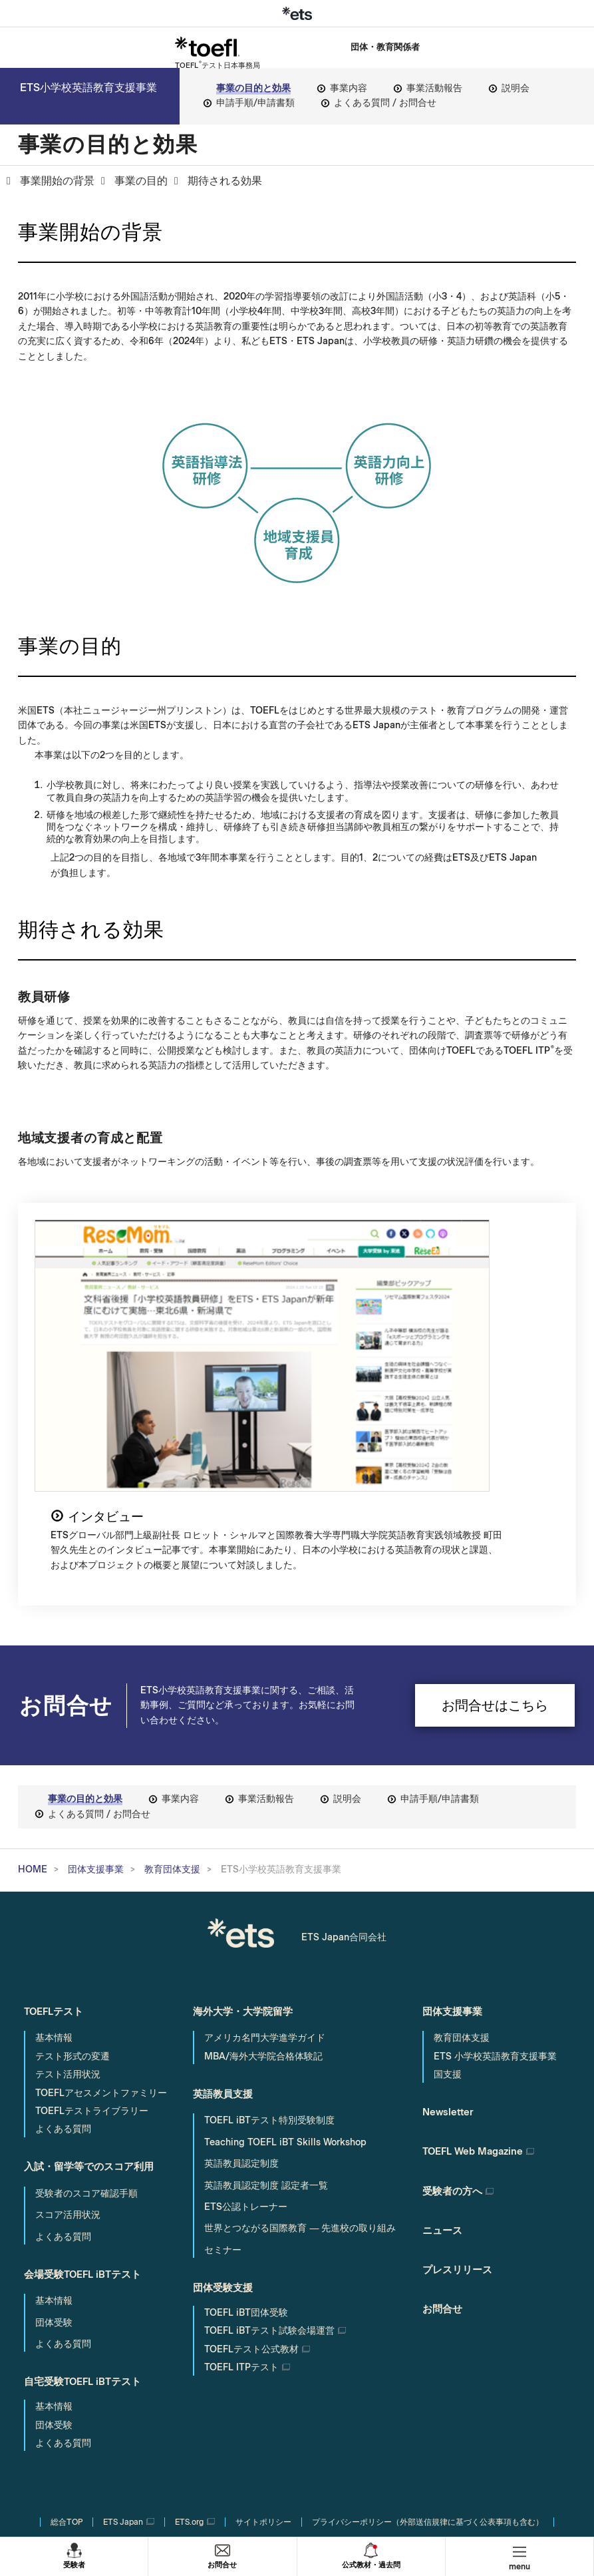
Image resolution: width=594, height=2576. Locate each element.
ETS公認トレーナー (245, 2017)
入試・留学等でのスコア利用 (93, 1978)
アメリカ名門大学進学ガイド (264, 1850)
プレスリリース (459, 2071)
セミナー (222, 2060)
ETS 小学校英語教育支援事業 (495, 1869)
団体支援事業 (96, 1682)
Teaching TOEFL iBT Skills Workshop (285, 1952)
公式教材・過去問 (371, 2564)
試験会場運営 (269, 2140)
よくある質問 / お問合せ (385, 102)
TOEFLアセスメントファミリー (101, 1906)
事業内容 (348, 88)
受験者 (74, 2564)
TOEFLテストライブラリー (91, 1924)
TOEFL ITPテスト (241, 2177)
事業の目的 (141, 180)
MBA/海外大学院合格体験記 (263, 1869)
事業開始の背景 (57, 180)
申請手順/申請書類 (255, 102)
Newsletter (449, 1924)
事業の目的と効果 (253, 88)
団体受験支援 (225, 2096)
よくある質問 (63, 1942)
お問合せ (222, 2564)
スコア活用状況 (67, 2026)
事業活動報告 (434, 88)
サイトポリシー (263, 2329)
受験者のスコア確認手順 (86, 2004)
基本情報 (54, 1850)
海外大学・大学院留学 (246, 1825)
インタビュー (360, 1239)
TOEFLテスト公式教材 (251, 2159)
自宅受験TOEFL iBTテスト (87, 2188)
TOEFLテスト (56, 1825)
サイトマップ (297, 2352)
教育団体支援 (172, 1682)
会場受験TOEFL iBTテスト (87, 2083)
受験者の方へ (454, 1998)
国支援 (448, 1887)
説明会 (515, 88)
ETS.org (189, 2329)
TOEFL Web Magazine (477, 1960)
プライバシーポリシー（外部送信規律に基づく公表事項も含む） (427, 2329)
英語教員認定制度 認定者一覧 (266, 1996)
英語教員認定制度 (241, 1974)
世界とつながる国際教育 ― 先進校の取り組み (300, 2039)
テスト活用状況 (67, 1887)
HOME (32, 1682)
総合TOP (66, 2329)
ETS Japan (123, 2329)
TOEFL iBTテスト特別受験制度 (269, 1931)
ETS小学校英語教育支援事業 (81, 89)
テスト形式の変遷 (72, 1869)
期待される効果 (225, 180)
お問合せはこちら (495, 1518)
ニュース (443, 2034)
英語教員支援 (225, 1905)
